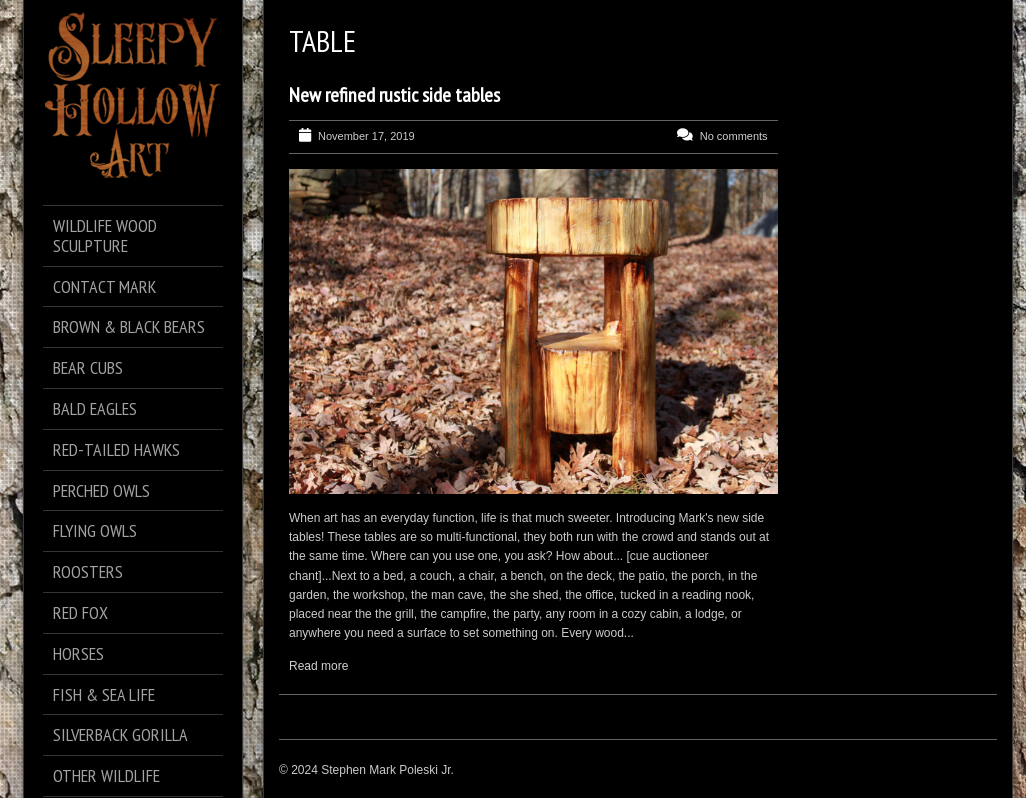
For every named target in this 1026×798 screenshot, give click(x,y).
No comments (734, 136)
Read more (318, 666)
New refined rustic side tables (394, 95)
